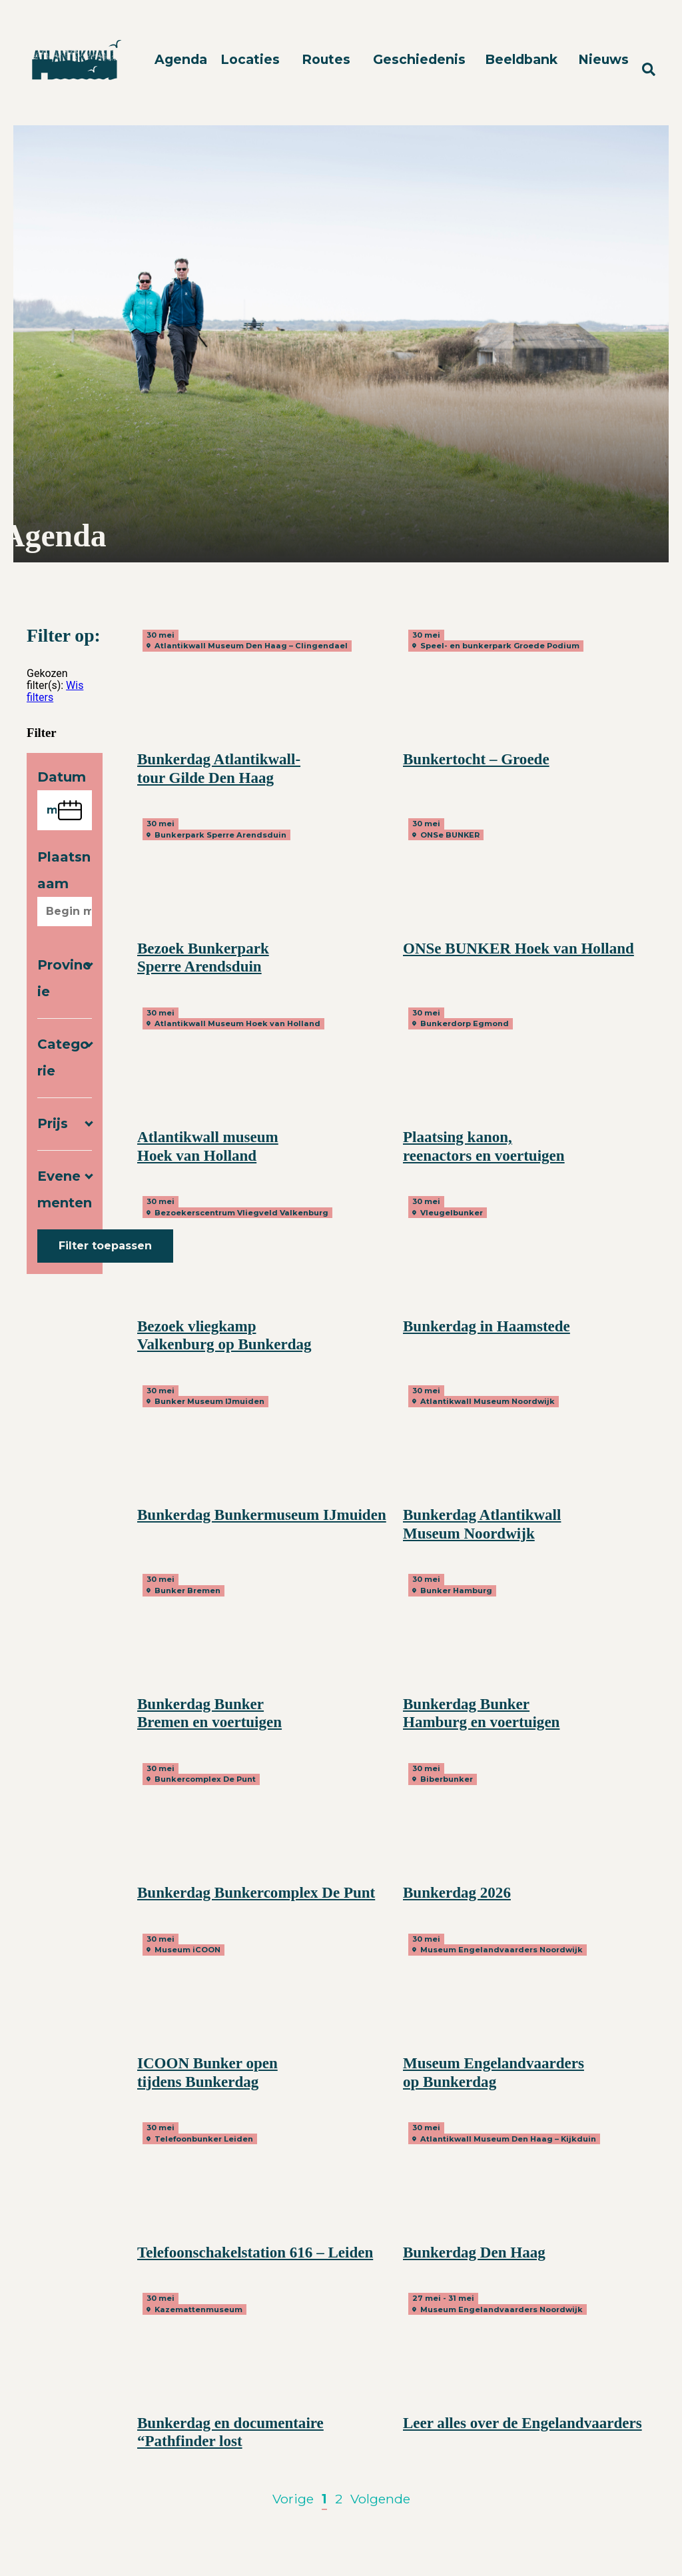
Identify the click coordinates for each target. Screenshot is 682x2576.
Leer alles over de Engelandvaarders (522, 2422)
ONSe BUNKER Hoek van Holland (518, 948)
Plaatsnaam (64, 870)
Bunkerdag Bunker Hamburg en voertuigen (481, 1713)
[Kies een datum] (64, 810)
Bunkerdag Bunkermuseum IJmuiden (261, 1514)
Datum (61, 777)
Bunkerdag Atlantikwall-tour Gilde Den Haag (218, 768)
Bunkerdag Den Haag (474, 2252)
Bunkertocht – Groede (476, 759)
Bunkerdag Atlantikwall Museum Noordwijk (482, 1524)
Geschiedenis (419, 59)
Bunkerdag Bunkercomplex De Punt (256, 1892)
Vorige (293, 2499)
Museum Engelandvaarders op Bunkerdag (493, 2072)
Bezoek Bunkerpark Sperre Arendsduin (203, 957)
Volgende (380, 2499)
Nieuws (603, 59)
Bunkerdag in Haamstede (486, 1326)
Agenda (181, 59)
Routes (326, 59)
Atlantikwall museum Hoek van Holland (207, 1146)
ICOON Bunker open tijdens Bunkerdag (207, 2072)
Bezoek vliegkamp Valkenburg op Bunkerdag (224, 1335)
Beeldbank (521, 59)
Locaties (250, 59)
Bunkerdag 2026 (457, 1892)
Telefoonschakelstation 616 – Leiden (255, 2252)
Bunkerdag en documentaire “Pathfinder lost (230, 2432)
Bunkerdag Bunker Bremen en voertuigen (209, 1713)
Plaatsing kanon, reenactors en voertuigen (484, 1146)
